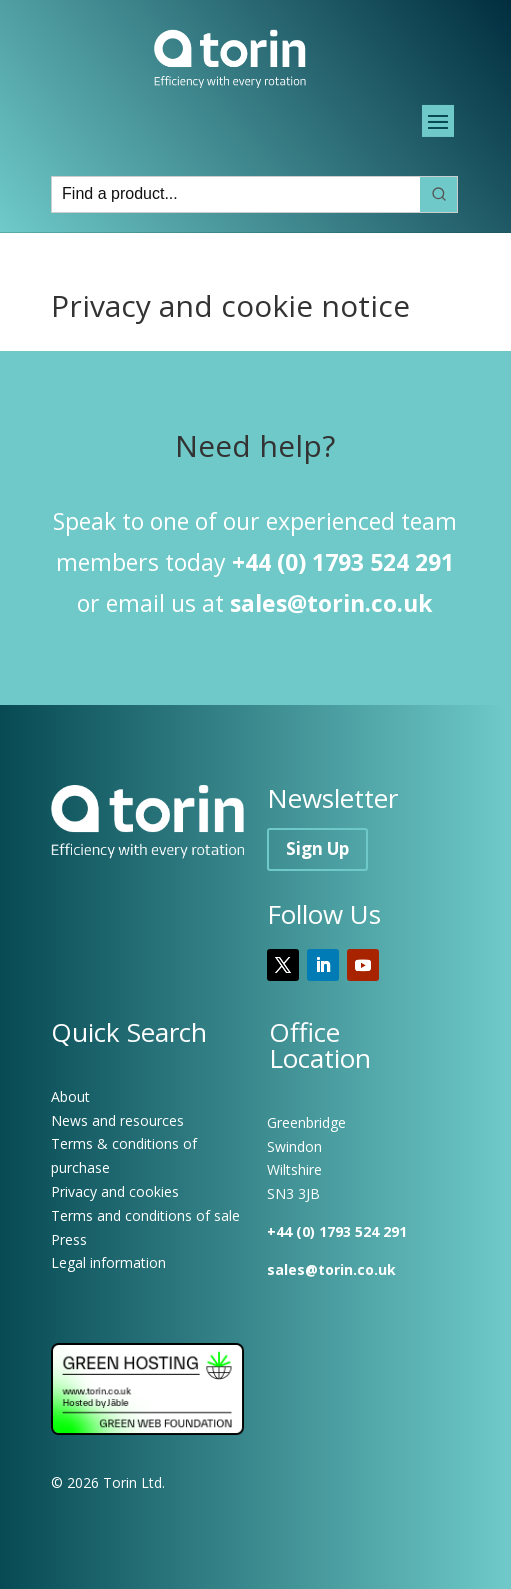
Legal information (108, 1262)
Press (69, 1239)
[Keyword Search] (236, 194)
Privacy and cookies (115, 1191)
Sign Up (317, 848)
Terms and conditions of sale (145, 1215)
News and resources (117, 1120)
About (70, 1096)
